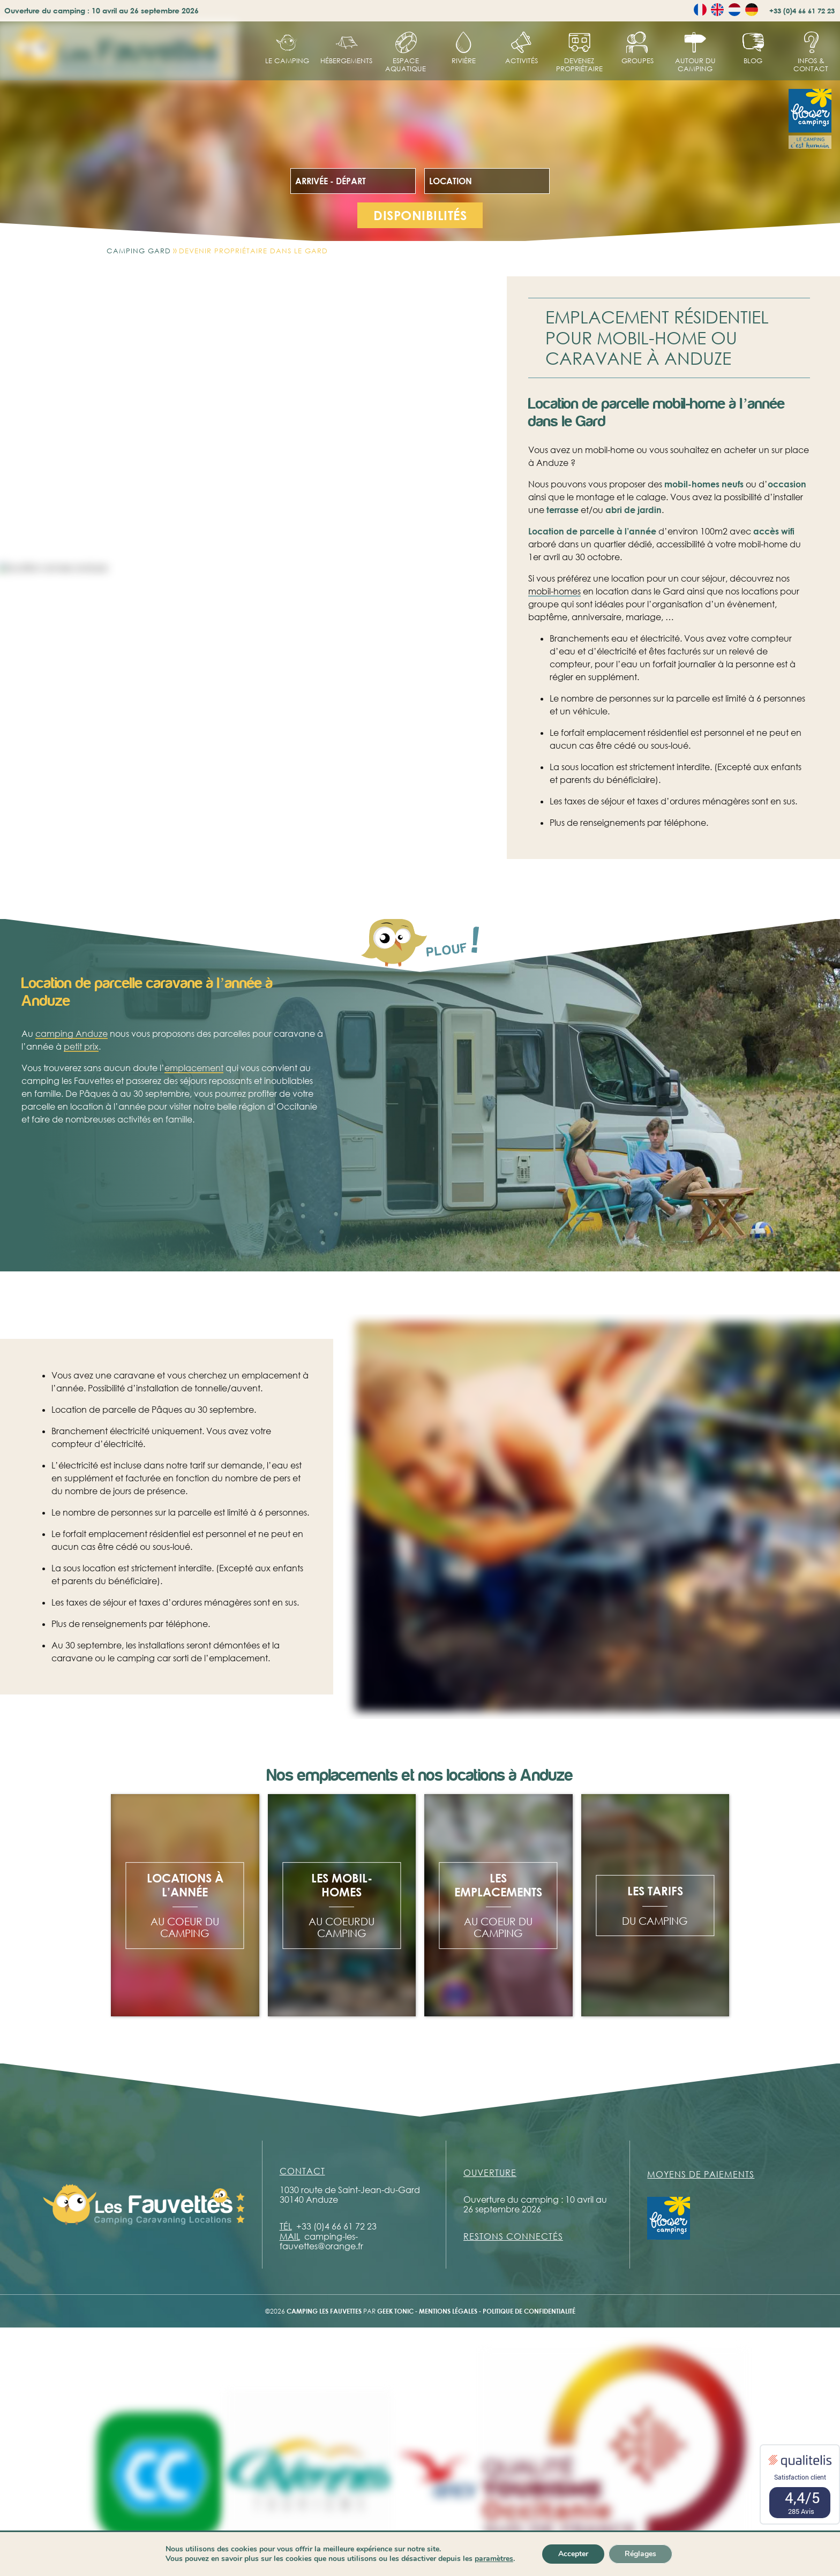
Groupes (637, 60)
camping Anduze (71, 1062)
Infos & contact (810, 64)
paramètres (494, 2559)
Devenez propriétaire (579, 64)
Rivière (464, 60)
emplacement (193, 1096)
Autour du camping (695, 64)
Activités (521, 60)
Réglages (640, 2554)
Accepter (573, 2554)
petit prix (81, 1075)
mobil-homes (554, 591)
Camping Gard (139, 250)
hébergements (346, 60)
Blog (753, 60)
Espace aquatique (405, 64)
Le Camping (287, 60)
